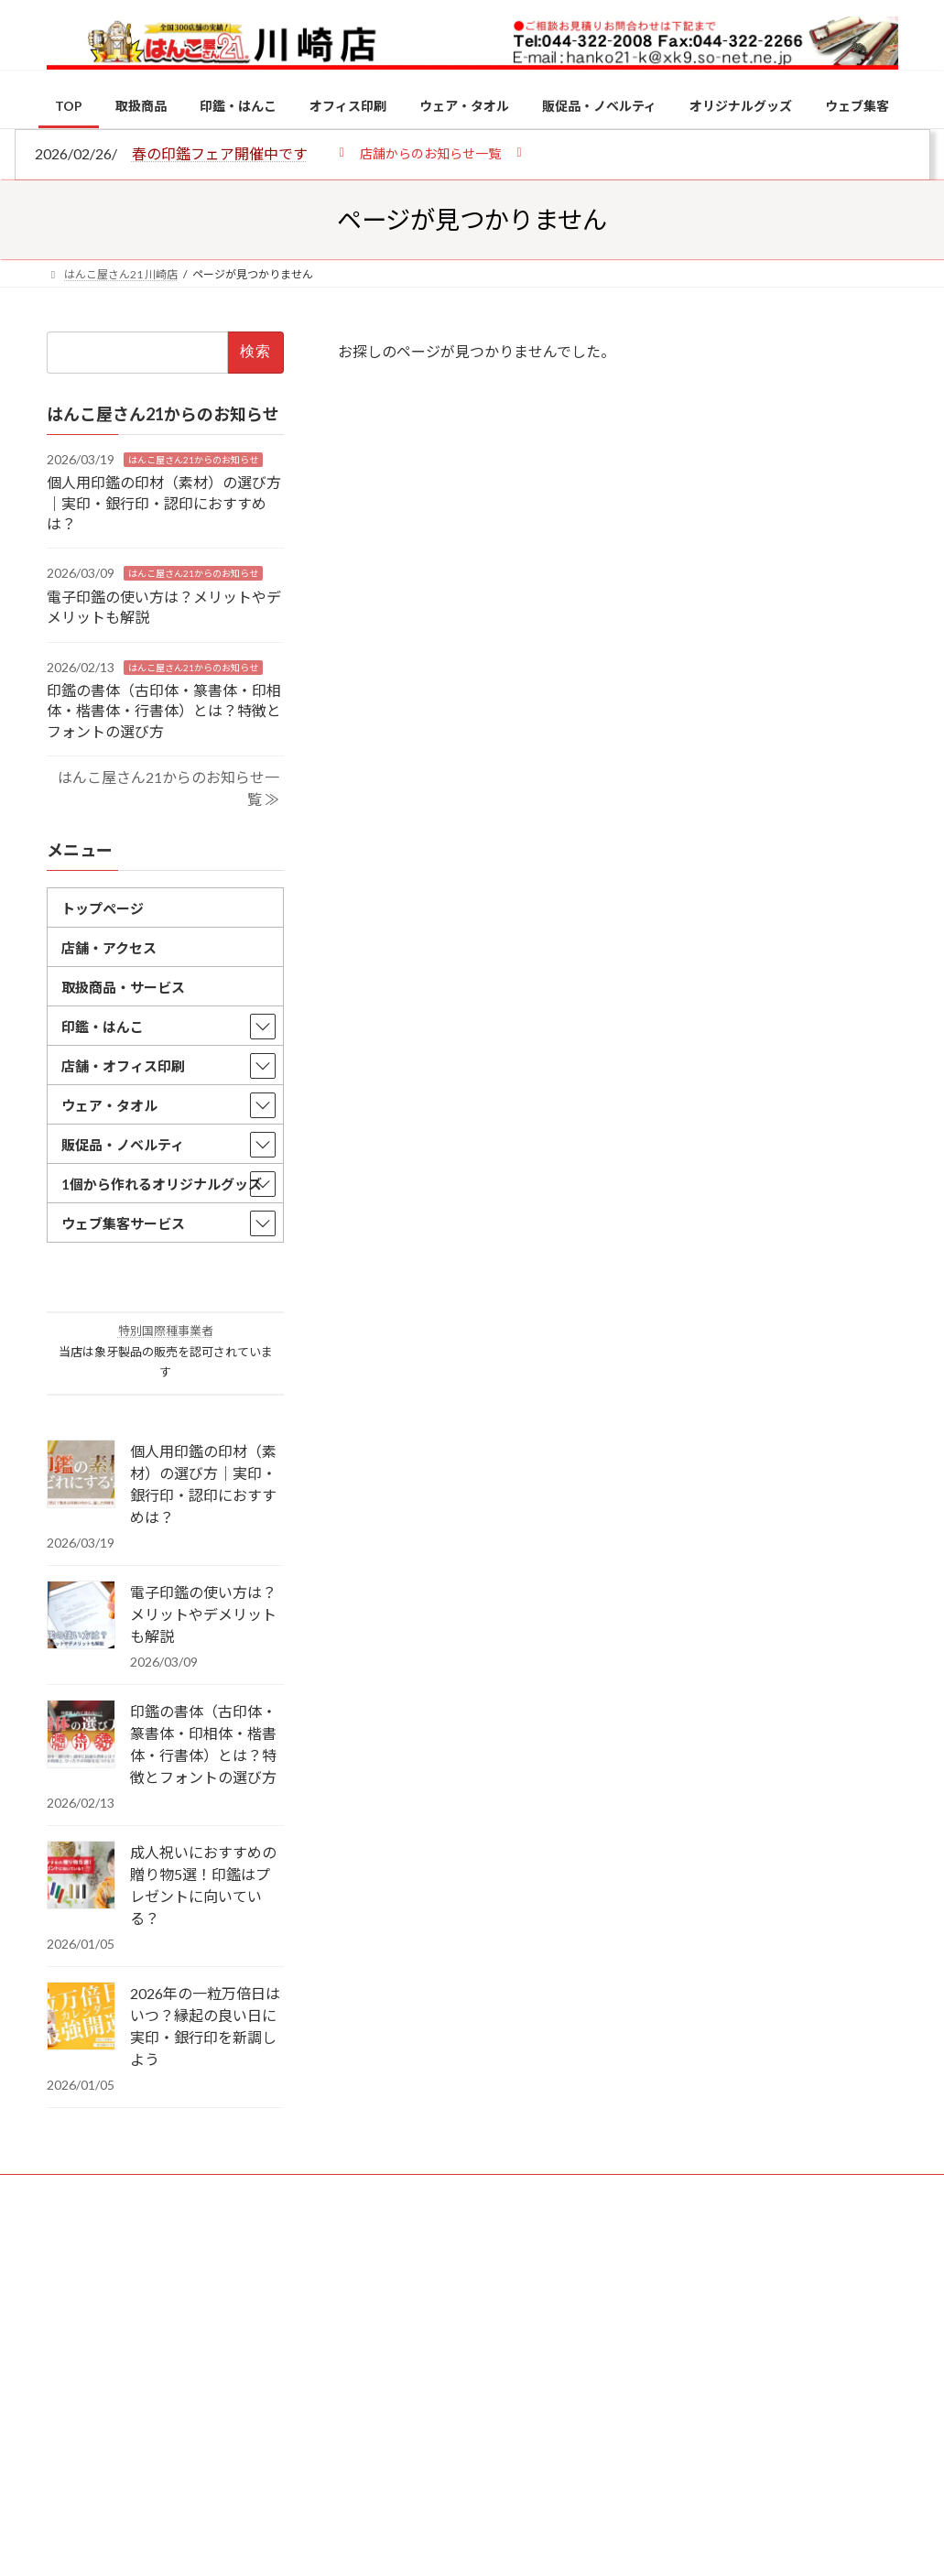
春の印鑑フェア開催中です (220, 153)
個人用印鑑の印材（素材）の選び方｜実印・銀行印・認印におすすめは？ (164, 502)
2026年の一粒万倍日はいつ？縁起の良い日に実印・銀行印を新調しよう (205, 2026)
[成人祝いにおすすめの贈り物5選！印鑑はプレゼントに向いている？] (81, 1876)
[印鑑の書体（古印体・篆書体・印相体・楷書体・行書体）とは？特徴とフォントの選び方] (81, 1735)
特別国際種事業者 (164, 1331)
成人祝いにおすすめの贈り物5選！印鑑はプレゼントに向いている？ (203, 1885)
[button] (430, 152)
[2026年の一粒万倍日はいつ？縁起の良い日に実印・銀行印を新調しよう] (81, 2017)
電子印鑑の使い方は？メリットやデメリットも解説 (203, 1614)
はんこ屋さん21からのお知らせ (193, 459)
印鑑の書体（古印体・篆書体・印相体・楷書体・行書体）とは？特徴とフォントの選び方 (164, 710)
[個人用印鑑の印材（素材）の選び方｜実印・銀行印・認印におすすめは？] (81, 1475)
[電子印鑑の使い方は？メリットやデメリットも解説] (81, 1616)
